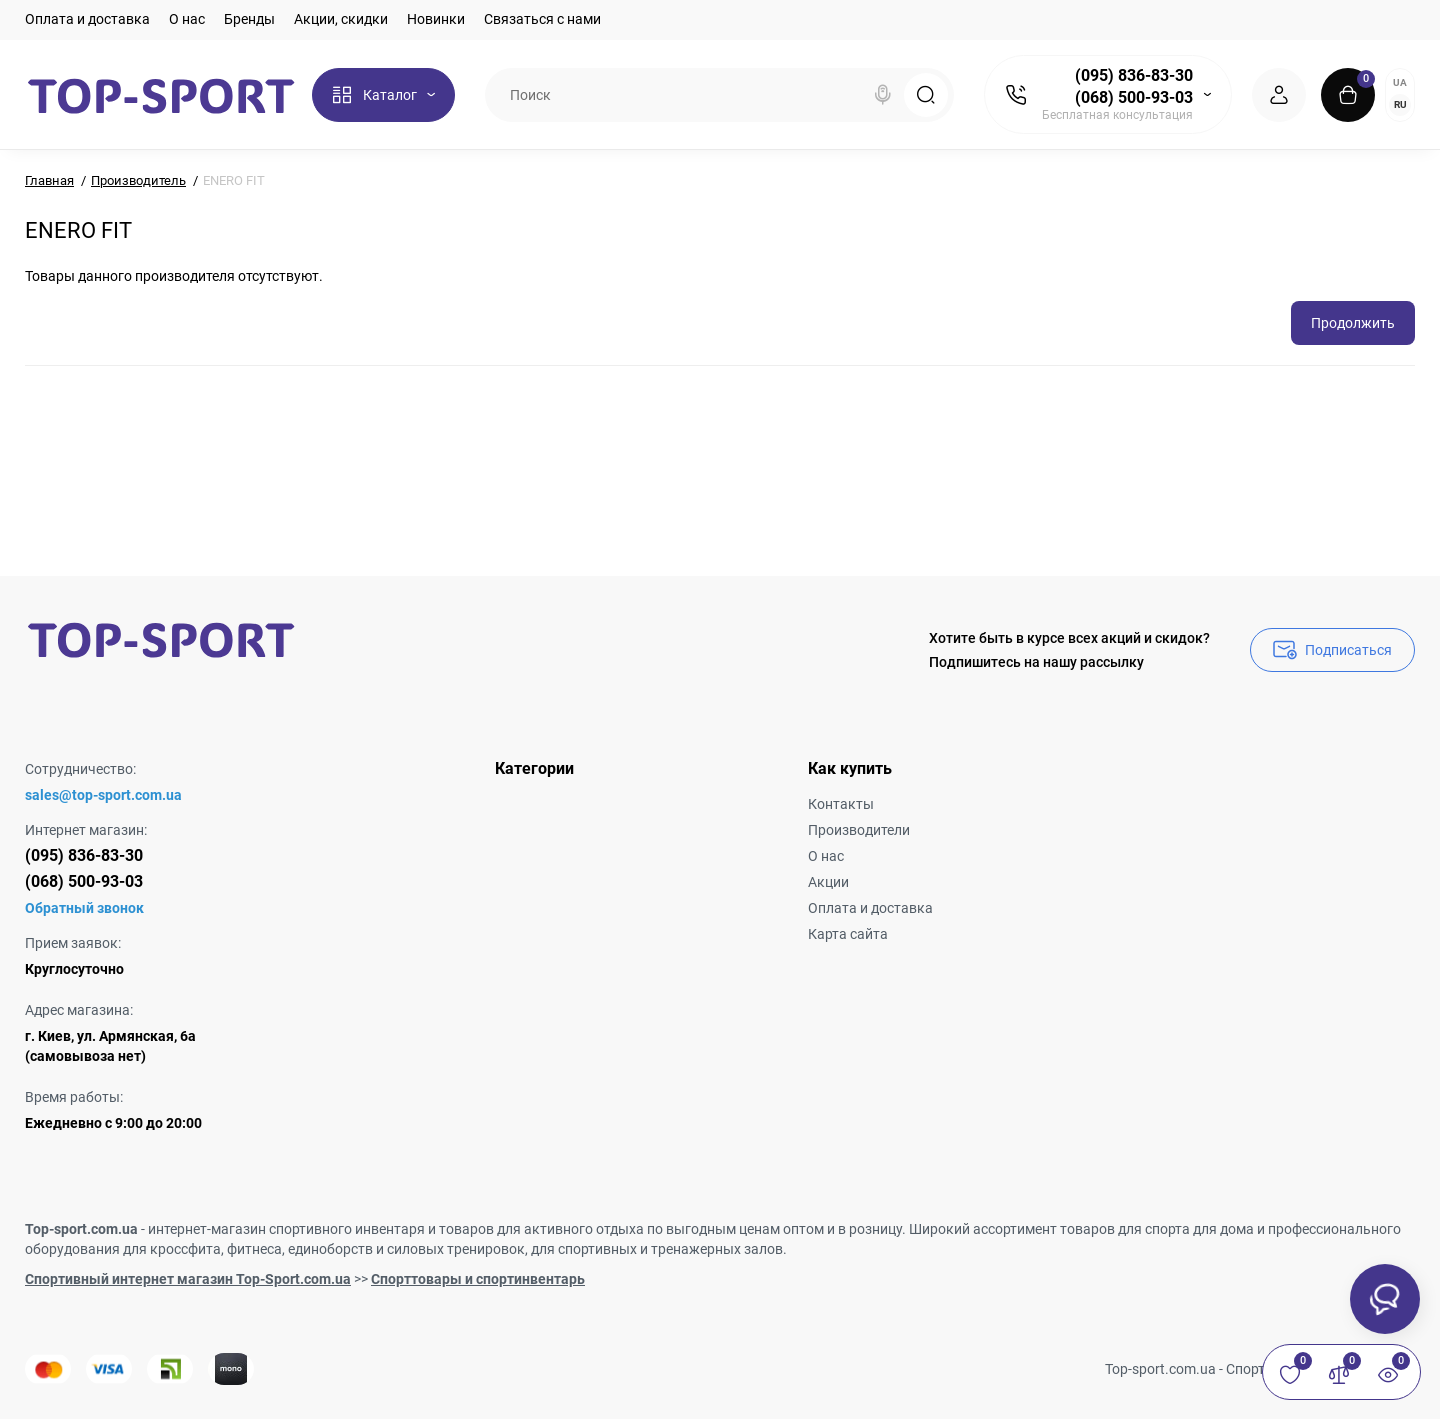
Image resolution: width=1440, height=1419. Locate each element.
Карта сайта (848, 934)
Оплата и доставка (87, 19)
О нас (187, 19)
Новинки (436, 19)
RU (1400, 104)
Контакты (841, 804)
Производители (859, 830)
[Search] (883, 95)
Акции (828, 882)
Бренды (249, 19)
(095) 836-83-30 (1134, 75)
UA (1400, 82)
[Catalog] (383, 95)
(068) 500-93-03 (1134, 97)
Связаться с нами (542, 19)
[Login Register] (1279, 95)
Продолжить (1353, 323)
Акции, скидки (341, 19)
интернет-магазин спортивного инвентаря (286, 1229)
